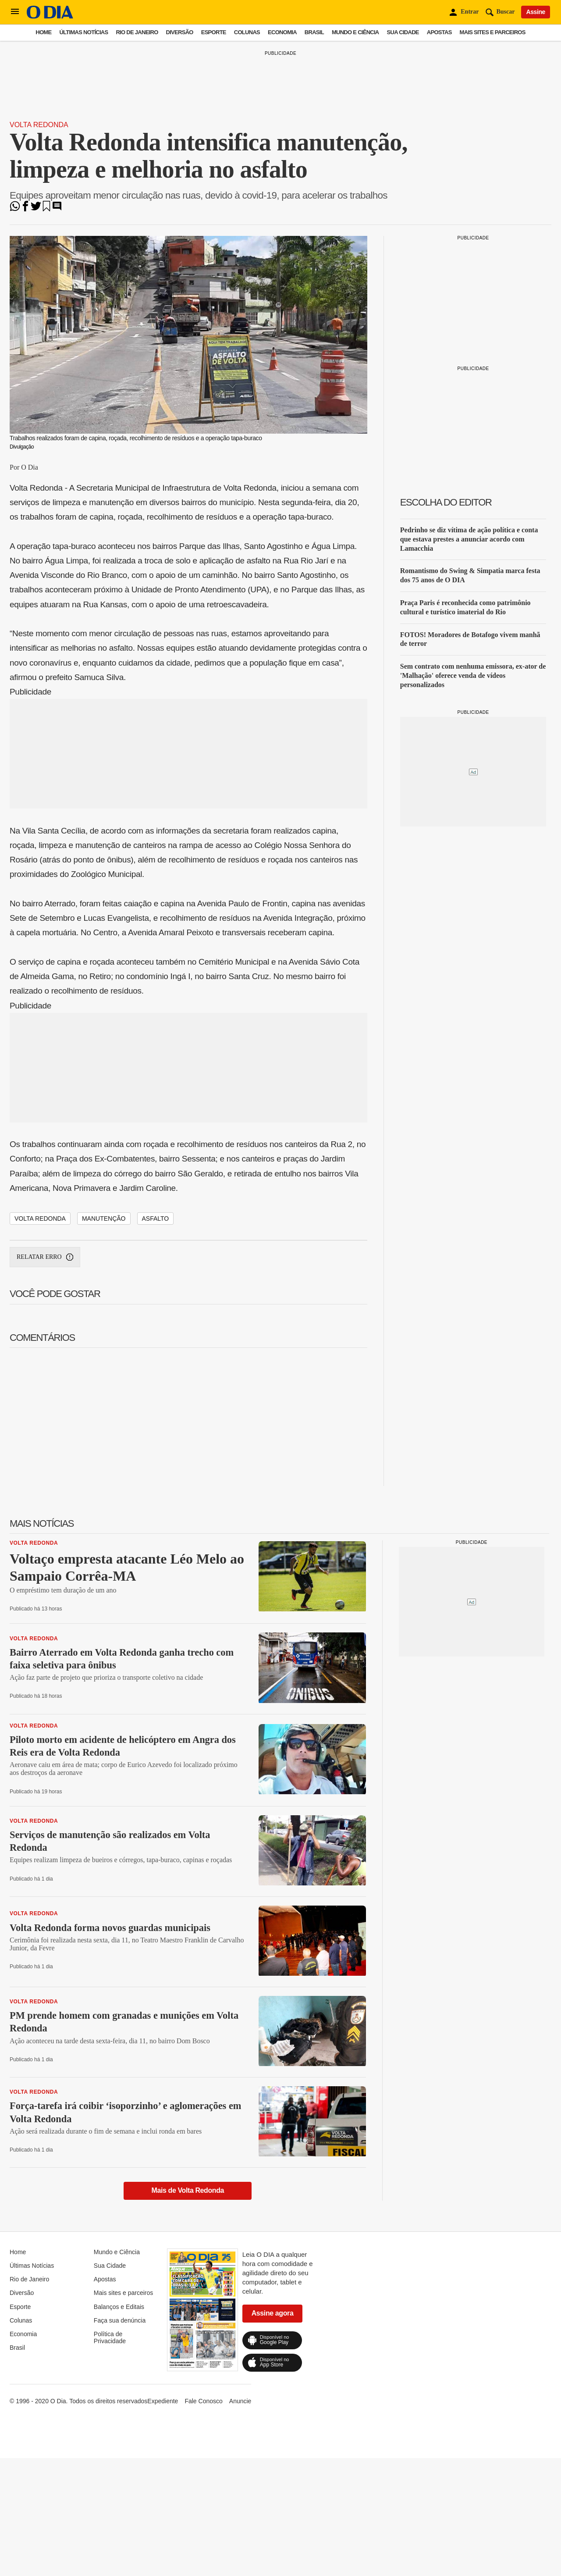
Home (43, 32)
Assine (535, 11)
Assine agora (273, 2313)
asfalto (155, 1218)
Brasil (314, 32)
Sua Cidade (403, 32)
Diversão (179, 32)
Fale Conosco (203, 2401)
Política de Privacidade (110, 2337)
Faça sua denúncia (120, 2320)
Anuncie (240, 2401)
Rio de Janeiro (137, 32)
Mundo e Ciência (355, 32)
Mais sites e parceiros (492, 32)
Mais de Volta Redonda (188, 2190)
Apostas (439, 32)
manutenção (104, 1218)
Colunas (247, 32)
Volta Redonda (39, 124)
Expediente (162, 2401)
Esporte (213, 32)
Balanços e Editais (119, 2306)
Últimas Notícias (83, 32)
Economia (282, 32)
